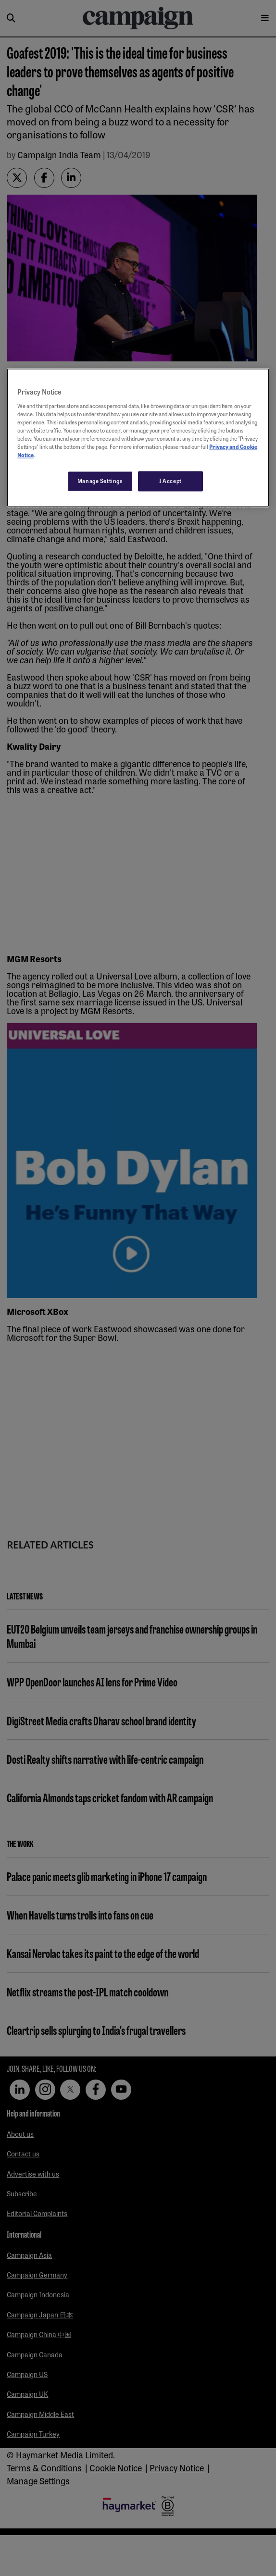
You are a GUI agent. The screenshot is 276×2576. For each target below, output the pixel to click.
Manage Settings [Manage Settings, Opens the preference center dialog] (100, 480)
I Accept (170, 480)
